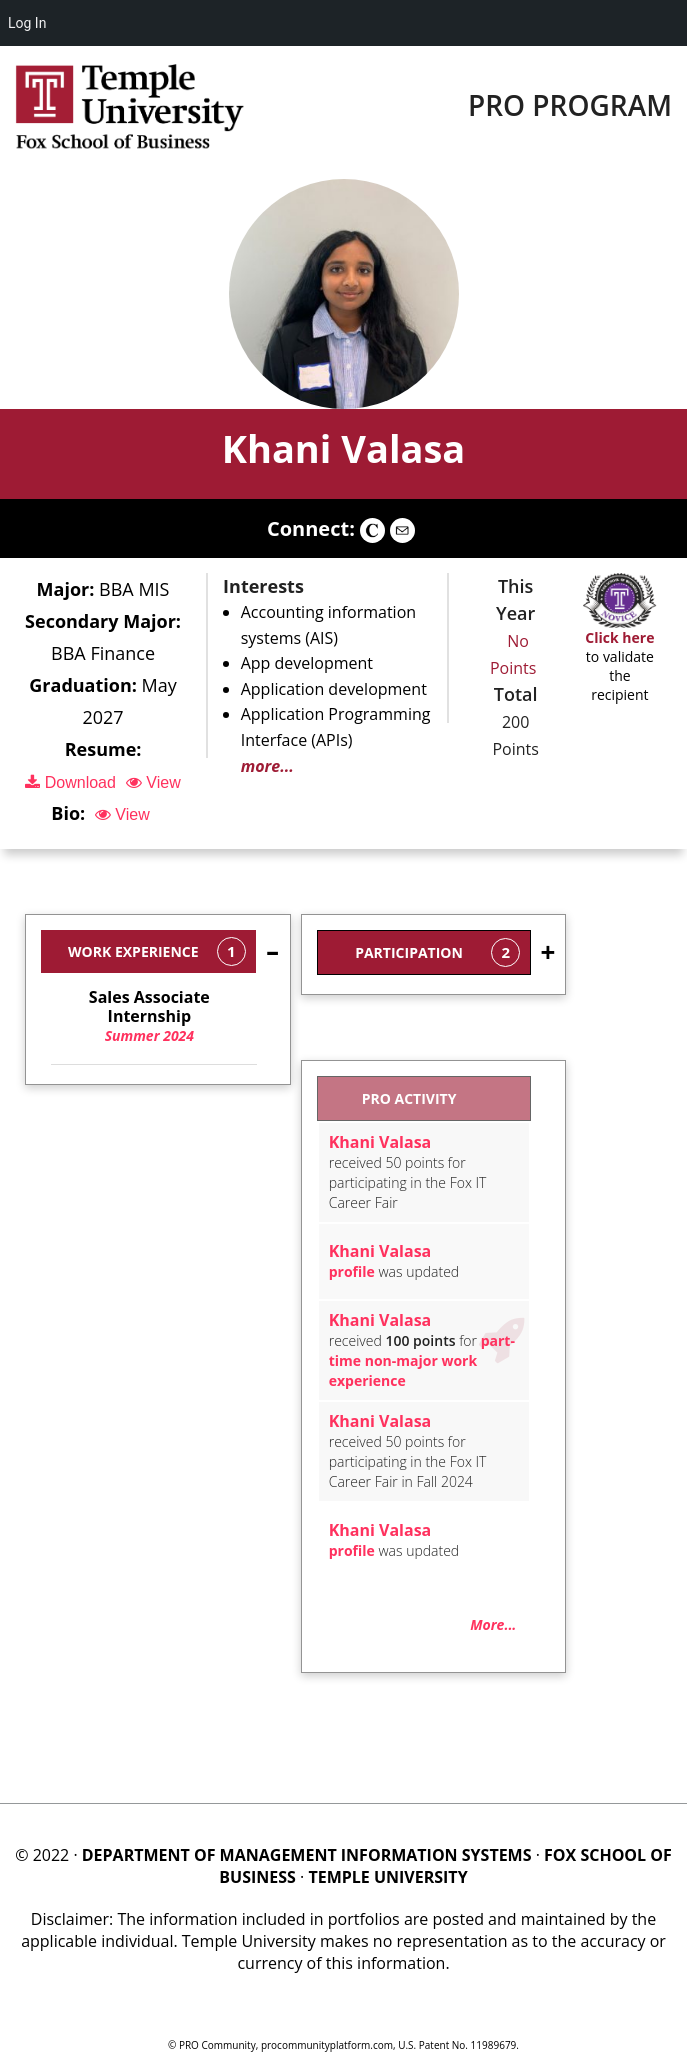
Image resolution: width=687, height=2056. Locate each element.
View (153, 782)
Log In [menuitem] (27, 23)
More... (493, 1624)
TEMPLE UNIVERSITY (387, 1877)
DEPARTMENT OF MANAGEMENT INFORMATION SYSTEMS (307, 1855)
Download (70, 782)
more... (267, 766)
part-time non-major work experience (422, 1360)
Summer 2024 (149, 1016)
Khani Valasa (344, 448)
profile (352, 1271)
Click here (619, 637)
